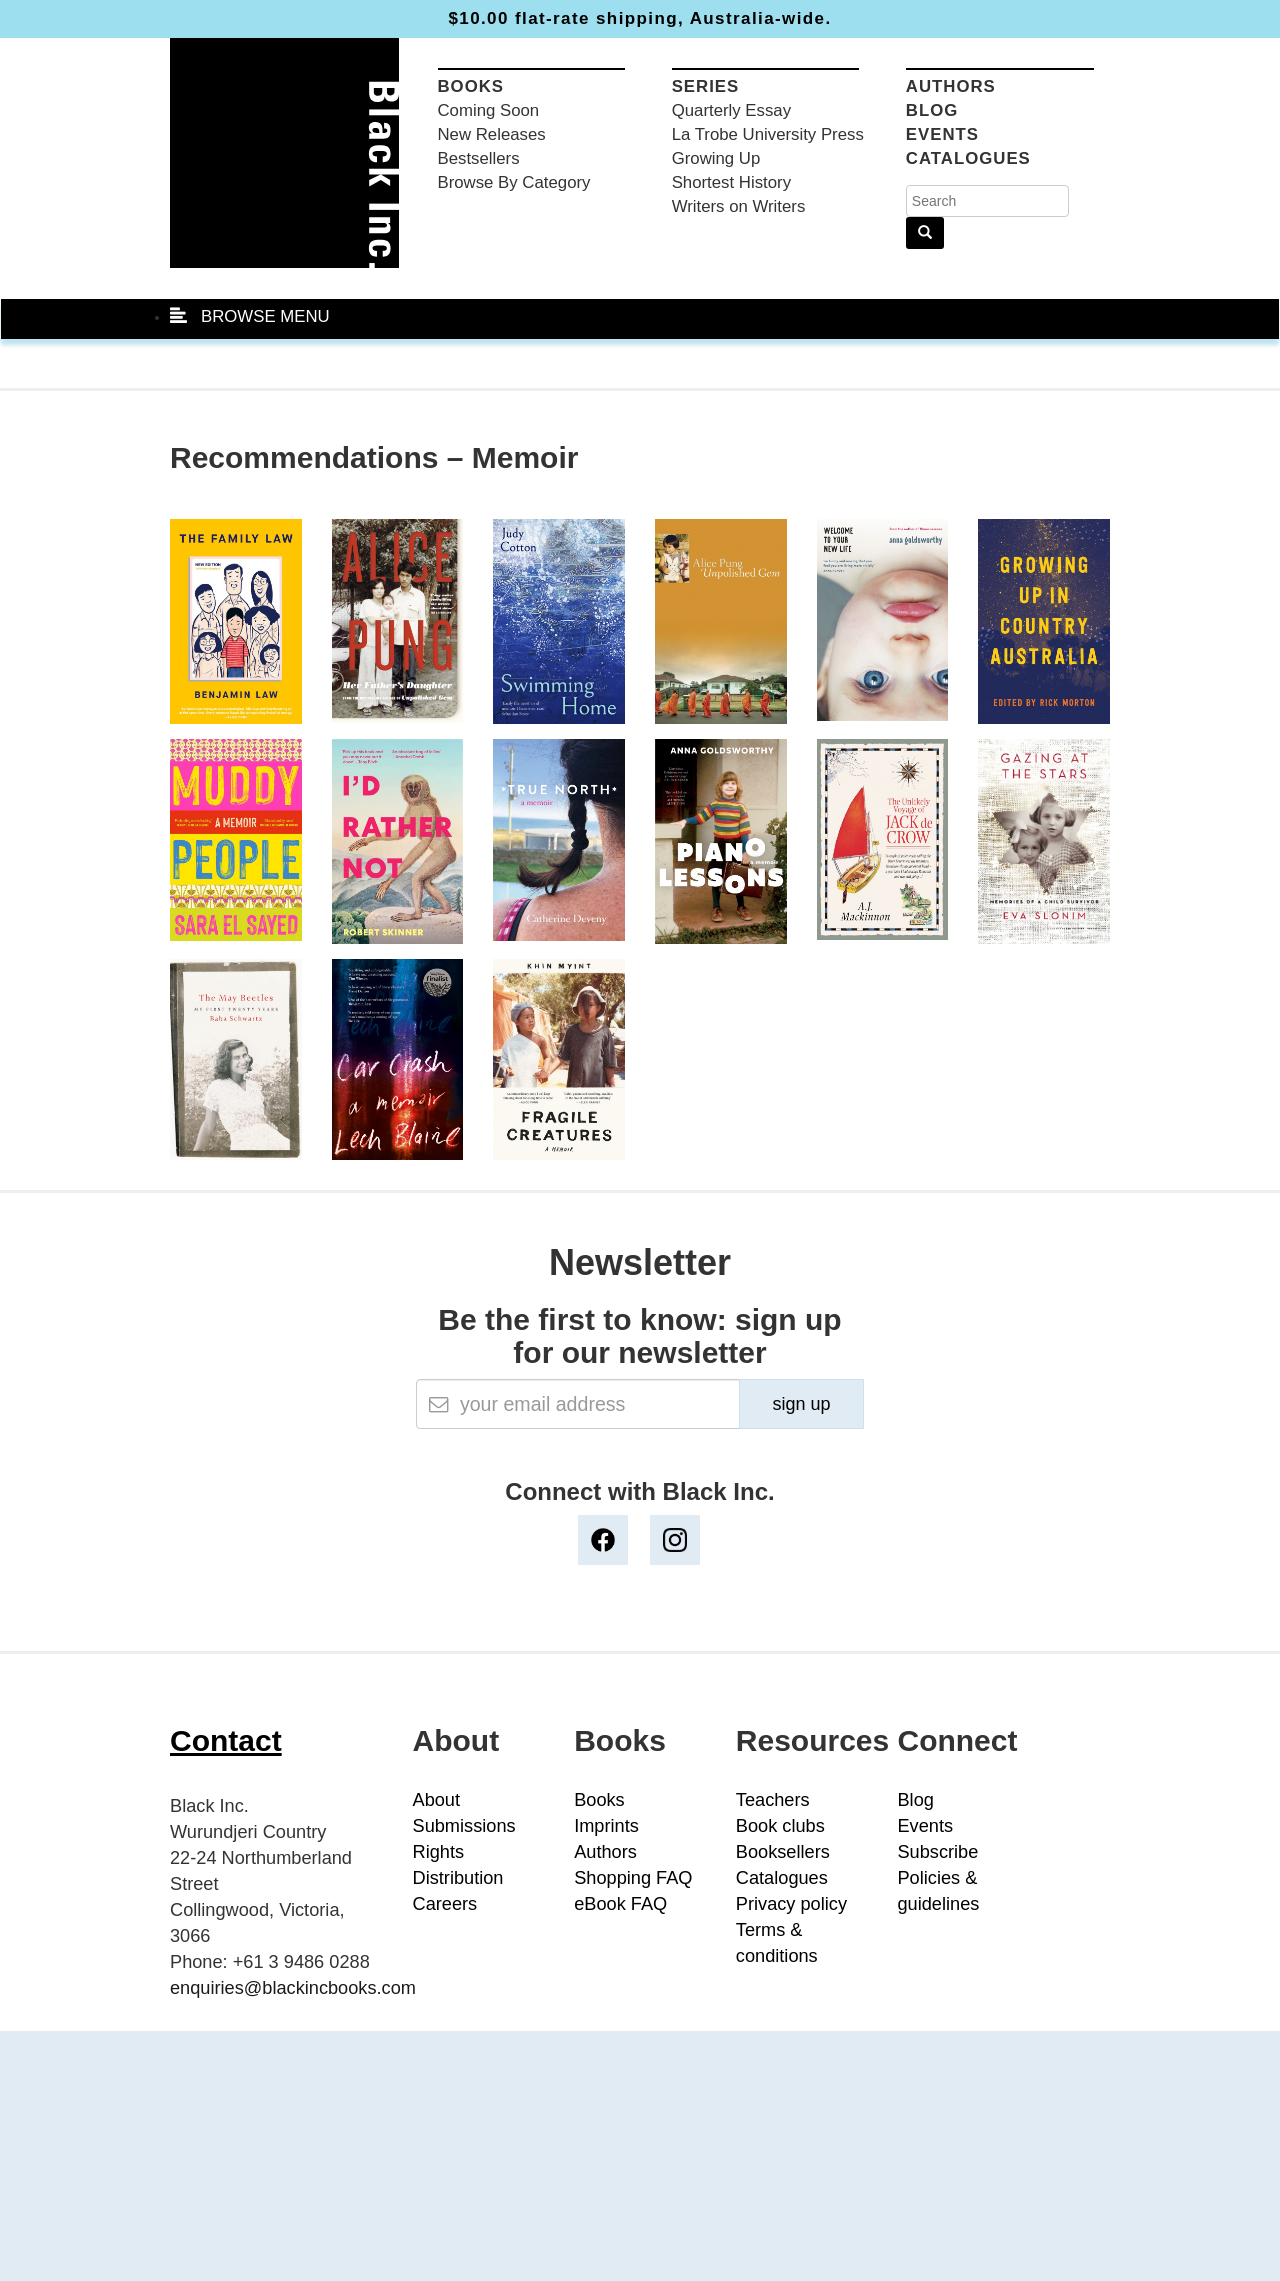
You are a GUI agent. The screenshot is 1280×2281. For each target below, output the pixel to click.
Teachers (773, 1800)
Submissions (464, 1826)
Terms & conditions (777, 1943)
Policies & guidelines (938, 1891)
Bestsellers (479, 158)
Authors (951, 86)
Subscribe (937, 1852)
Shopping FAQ (633, 1878)
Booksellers (783, 1852)
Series (706, 86)
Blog (932, 110)
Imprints (606, 1826)
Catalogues (968, 158)
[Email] (578, 1404)
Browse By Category (514, 182)
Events (942, 134)
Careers (445, 1904)
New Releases (492, 134)
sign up (801, 1404)
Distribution (458, 1878)
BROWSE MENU (250, 316)
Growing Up (716, 158)
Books (471, 86)
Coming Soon (489, 110)
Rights (439, 1852)
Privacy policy (791, 1904)
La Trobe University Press (768, 134)
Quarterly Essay (731, 110)
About (437, 1800)
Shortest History (731, 182)
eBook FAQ (620, 1904)
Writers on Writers (739, 206)
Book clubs (780, 1826)
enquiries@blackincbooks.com (293, 1988)
